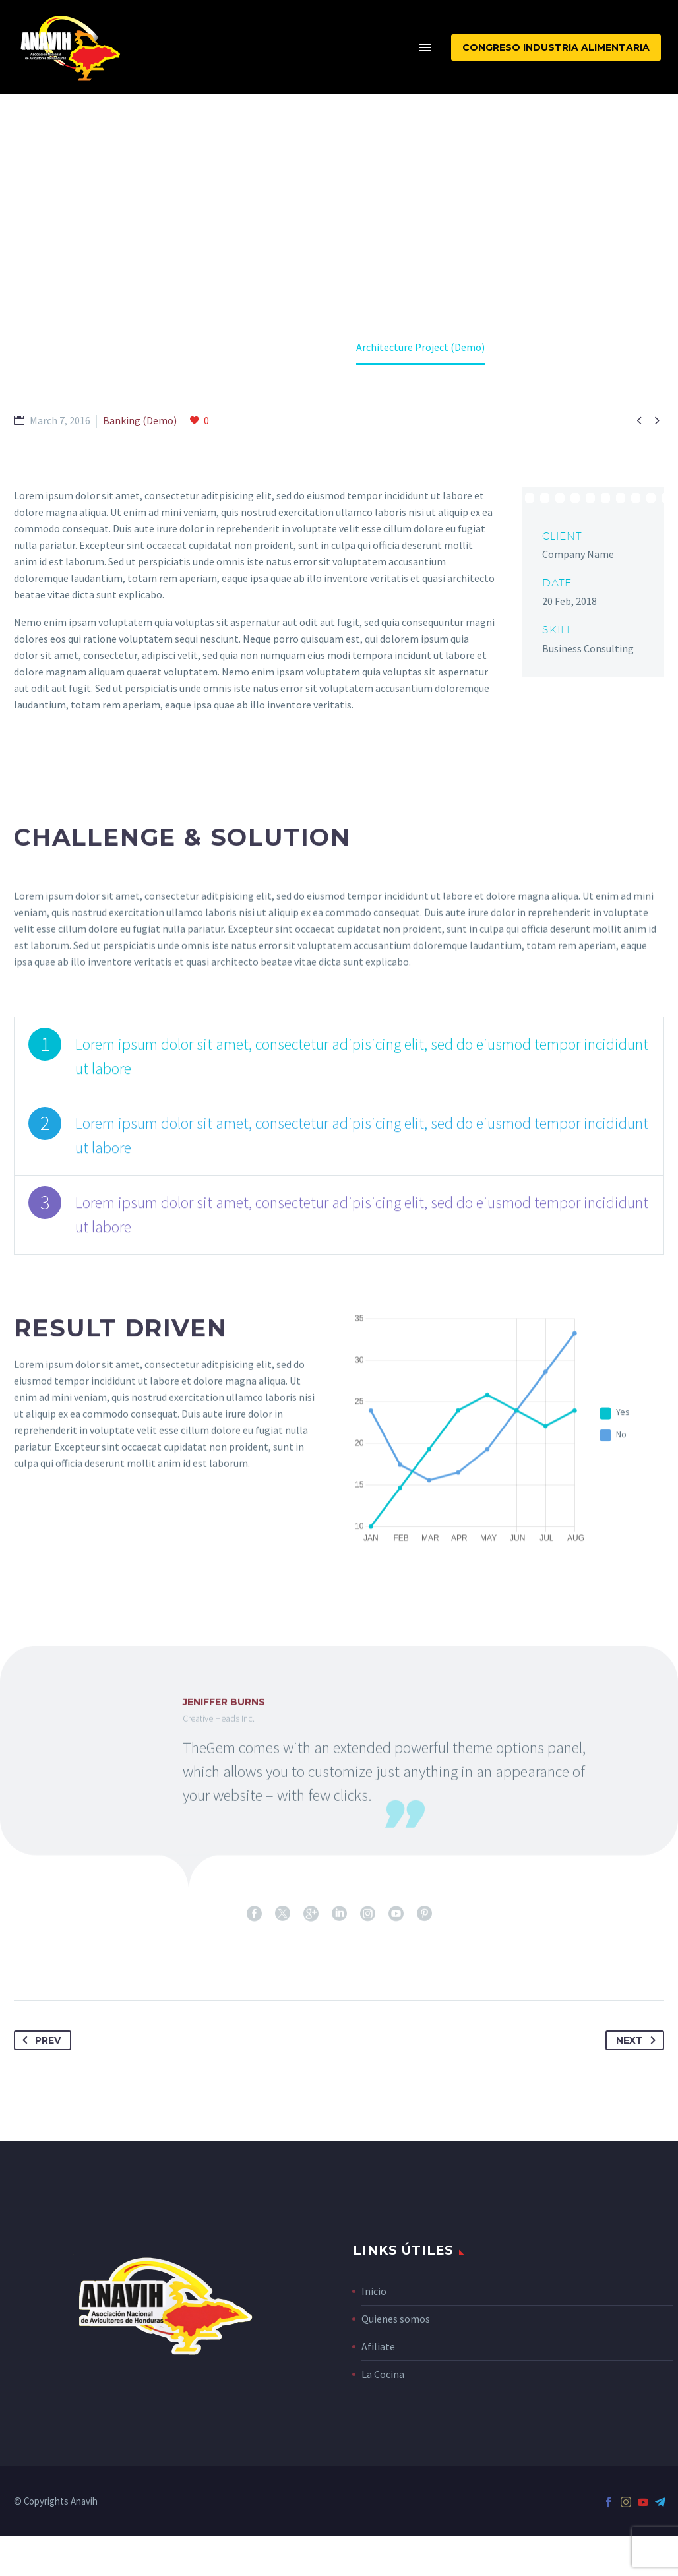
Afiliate (378, 2346)
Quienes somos (395, 2318)
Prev (39, 2040)
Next (638, 2040)
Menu (425, 47)
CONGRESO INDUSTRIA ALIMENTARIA (556, 47)
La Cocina (382, 2374)
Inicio (373, 2291)
